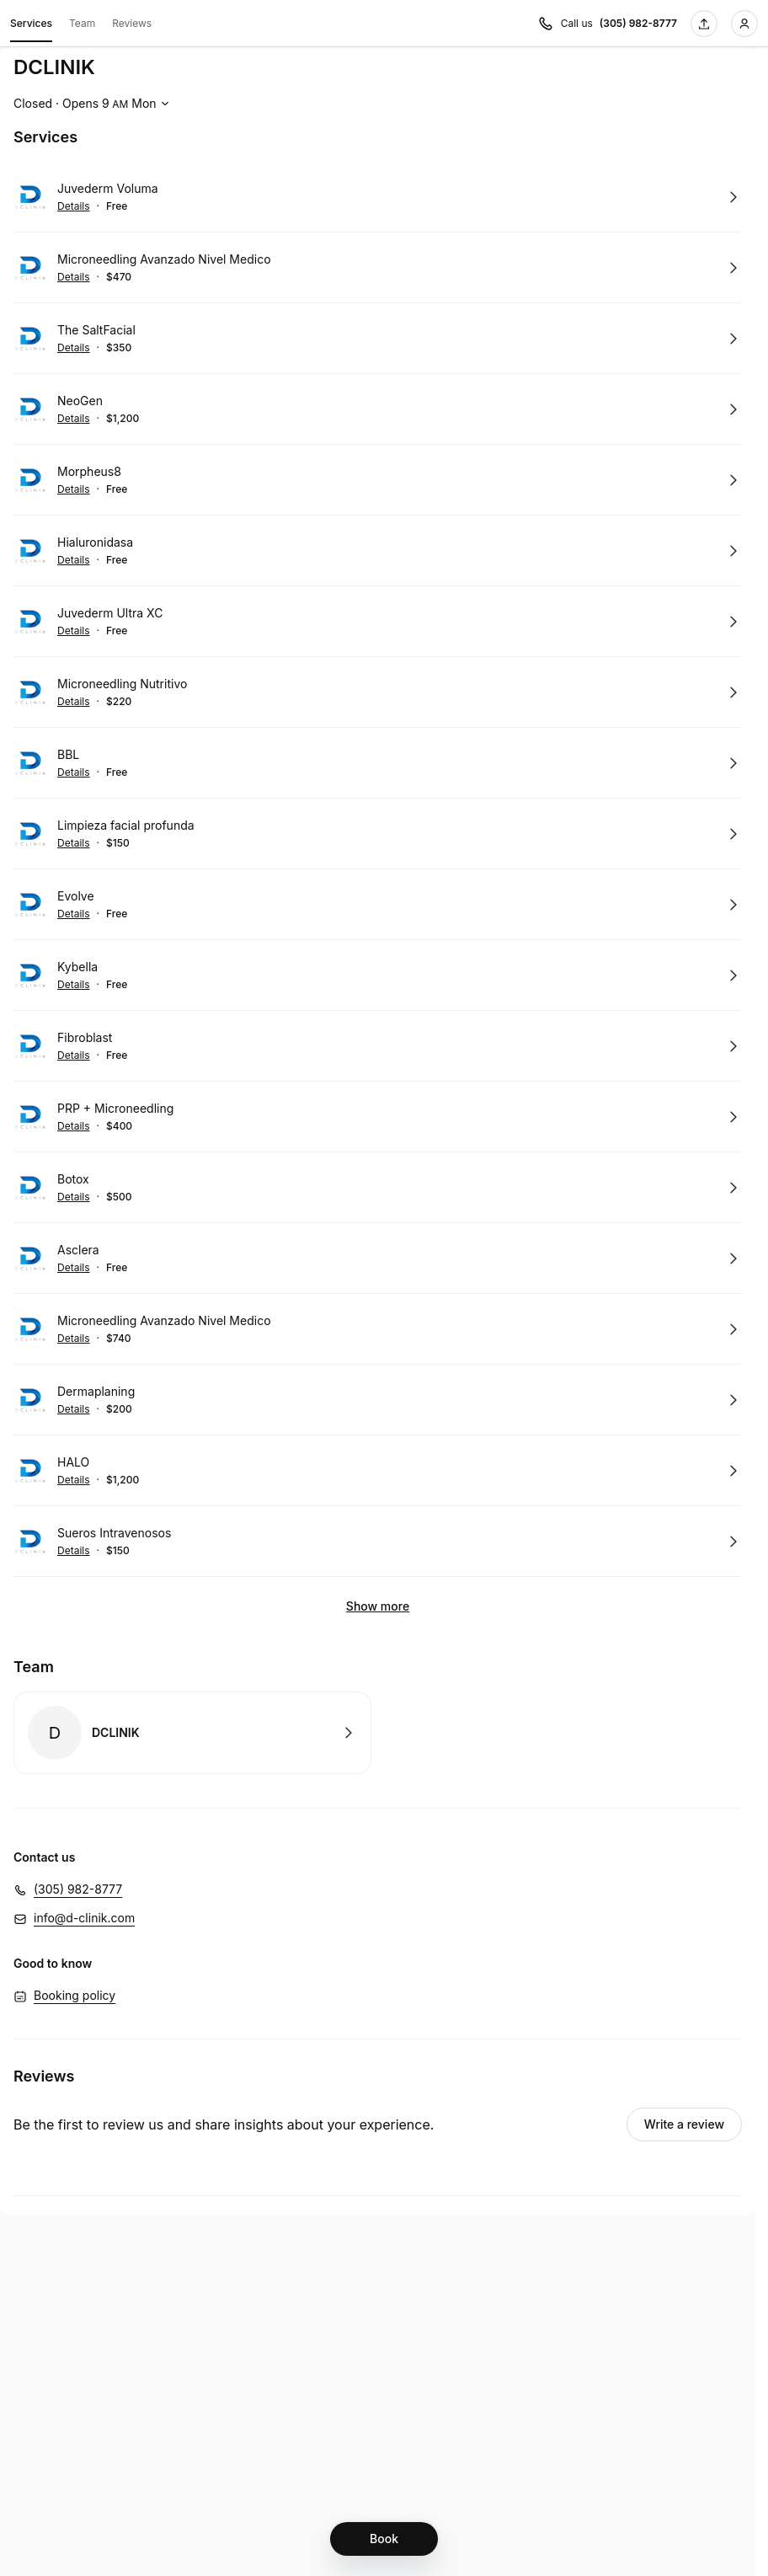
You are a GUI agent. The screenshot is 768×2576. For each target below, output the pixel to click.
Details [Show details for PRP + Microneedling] (73, 1126)
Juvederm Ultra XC (110, 613)
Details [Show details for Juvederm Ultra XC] (73, 631)
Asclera (78, 1250)
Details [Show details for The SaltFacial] (73, 347)
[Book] (384, 2539)
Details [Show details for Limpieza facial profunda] (73, 843)
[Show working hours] (93, 103)
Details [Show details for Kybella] (73, 984)
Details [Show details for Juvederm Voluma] (73, 206)
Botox (73, 1179)
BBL (68, 754)
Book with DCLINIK (192, 1732)
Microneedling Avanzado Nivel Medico (164, 259)
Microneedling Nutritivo (122, 683)
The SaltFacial (96, 330)
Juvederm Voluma (107, 188)
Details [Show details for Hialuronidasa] (73, 560)
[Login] (744, 23)
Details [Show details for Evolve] (73, 914)
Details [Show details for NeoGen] (73, 418)
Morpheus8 (89, 471)
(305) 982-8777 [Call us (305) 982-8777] (638, 23)
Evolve (75, 896)
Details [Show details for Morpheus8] (73, 489)
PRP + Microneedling (115, 1108)
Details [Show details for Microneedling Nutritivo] (73, 701)
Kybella (77, 966)
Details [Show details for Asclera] (73, 1267)
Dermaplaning (96, 1391)
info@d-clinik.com (84, 1918)
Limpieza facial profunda (126, 825)
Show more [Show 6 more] (377, 1606)
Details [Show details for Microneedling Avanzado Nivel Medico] (73, 277)
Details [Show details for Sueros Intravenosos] (73, 1550)
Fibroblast (84, 1037)
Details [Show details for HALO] (73, 1480)
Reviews (132, 23)
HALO (73, 1462)
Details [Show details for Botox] (73, 1197)
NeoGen (80, 400)
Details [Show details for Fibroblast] (73, 1055)
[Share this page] (704, 23)
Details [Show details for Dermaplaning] (73, 1409)
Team (82, 23)
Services (31, 26)
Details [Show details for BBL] (73, 772)
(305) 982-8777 (78, 1889)
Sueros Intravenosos (114, 1533)
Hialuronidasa (95, 542)
